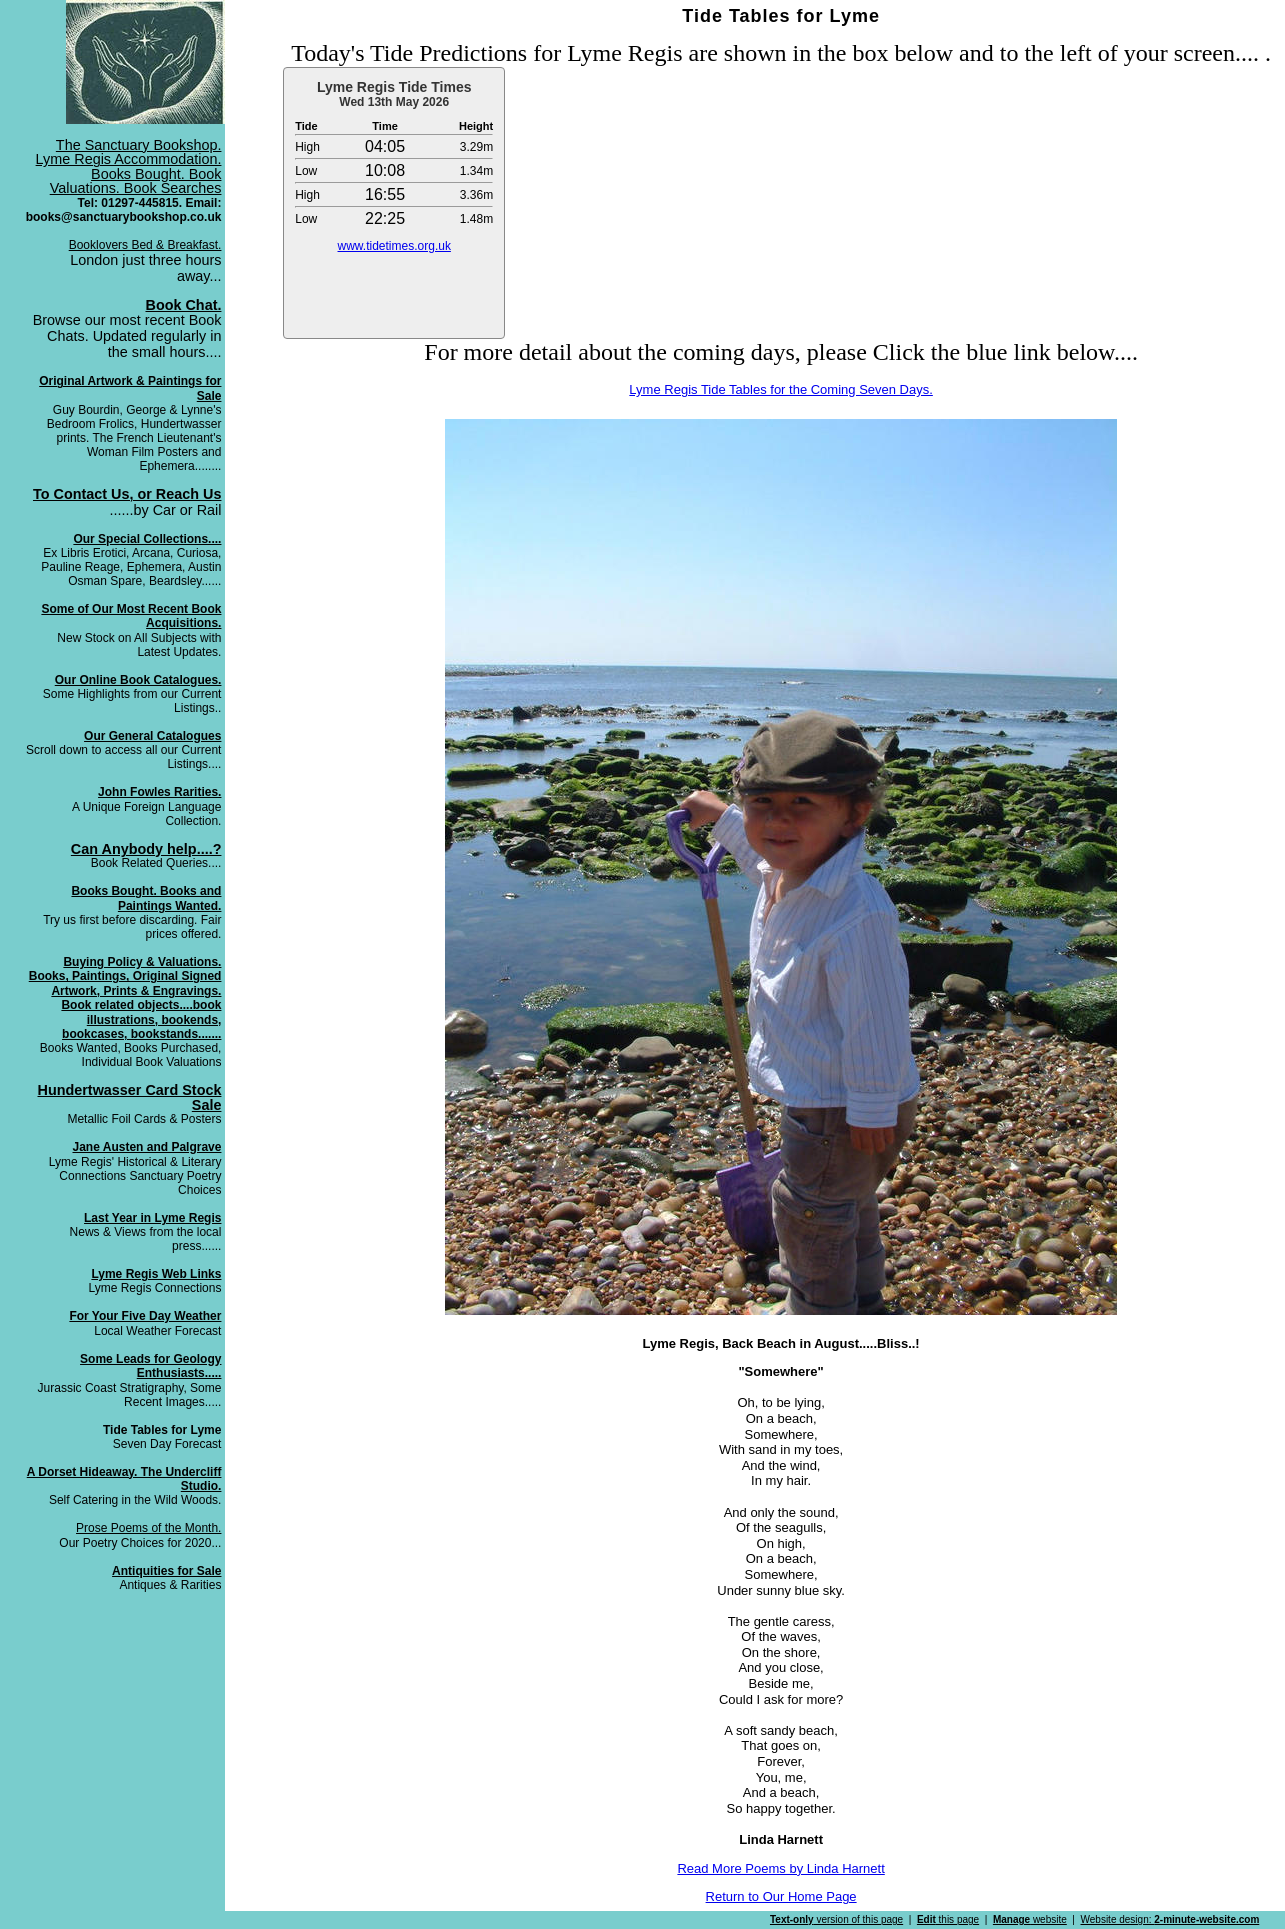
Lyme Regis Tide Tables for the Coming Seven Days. (780, 389)
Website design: (1170, 1919)
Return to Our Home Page (781, 1896)
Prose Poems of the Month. (148, 1528)
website (1030, 1919)
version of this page (836, 1919)
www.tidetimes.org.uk (394, 246)
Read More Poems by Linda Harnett (780, 1868)
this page (948, 1919)
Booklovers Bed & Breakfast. (145, 245)
